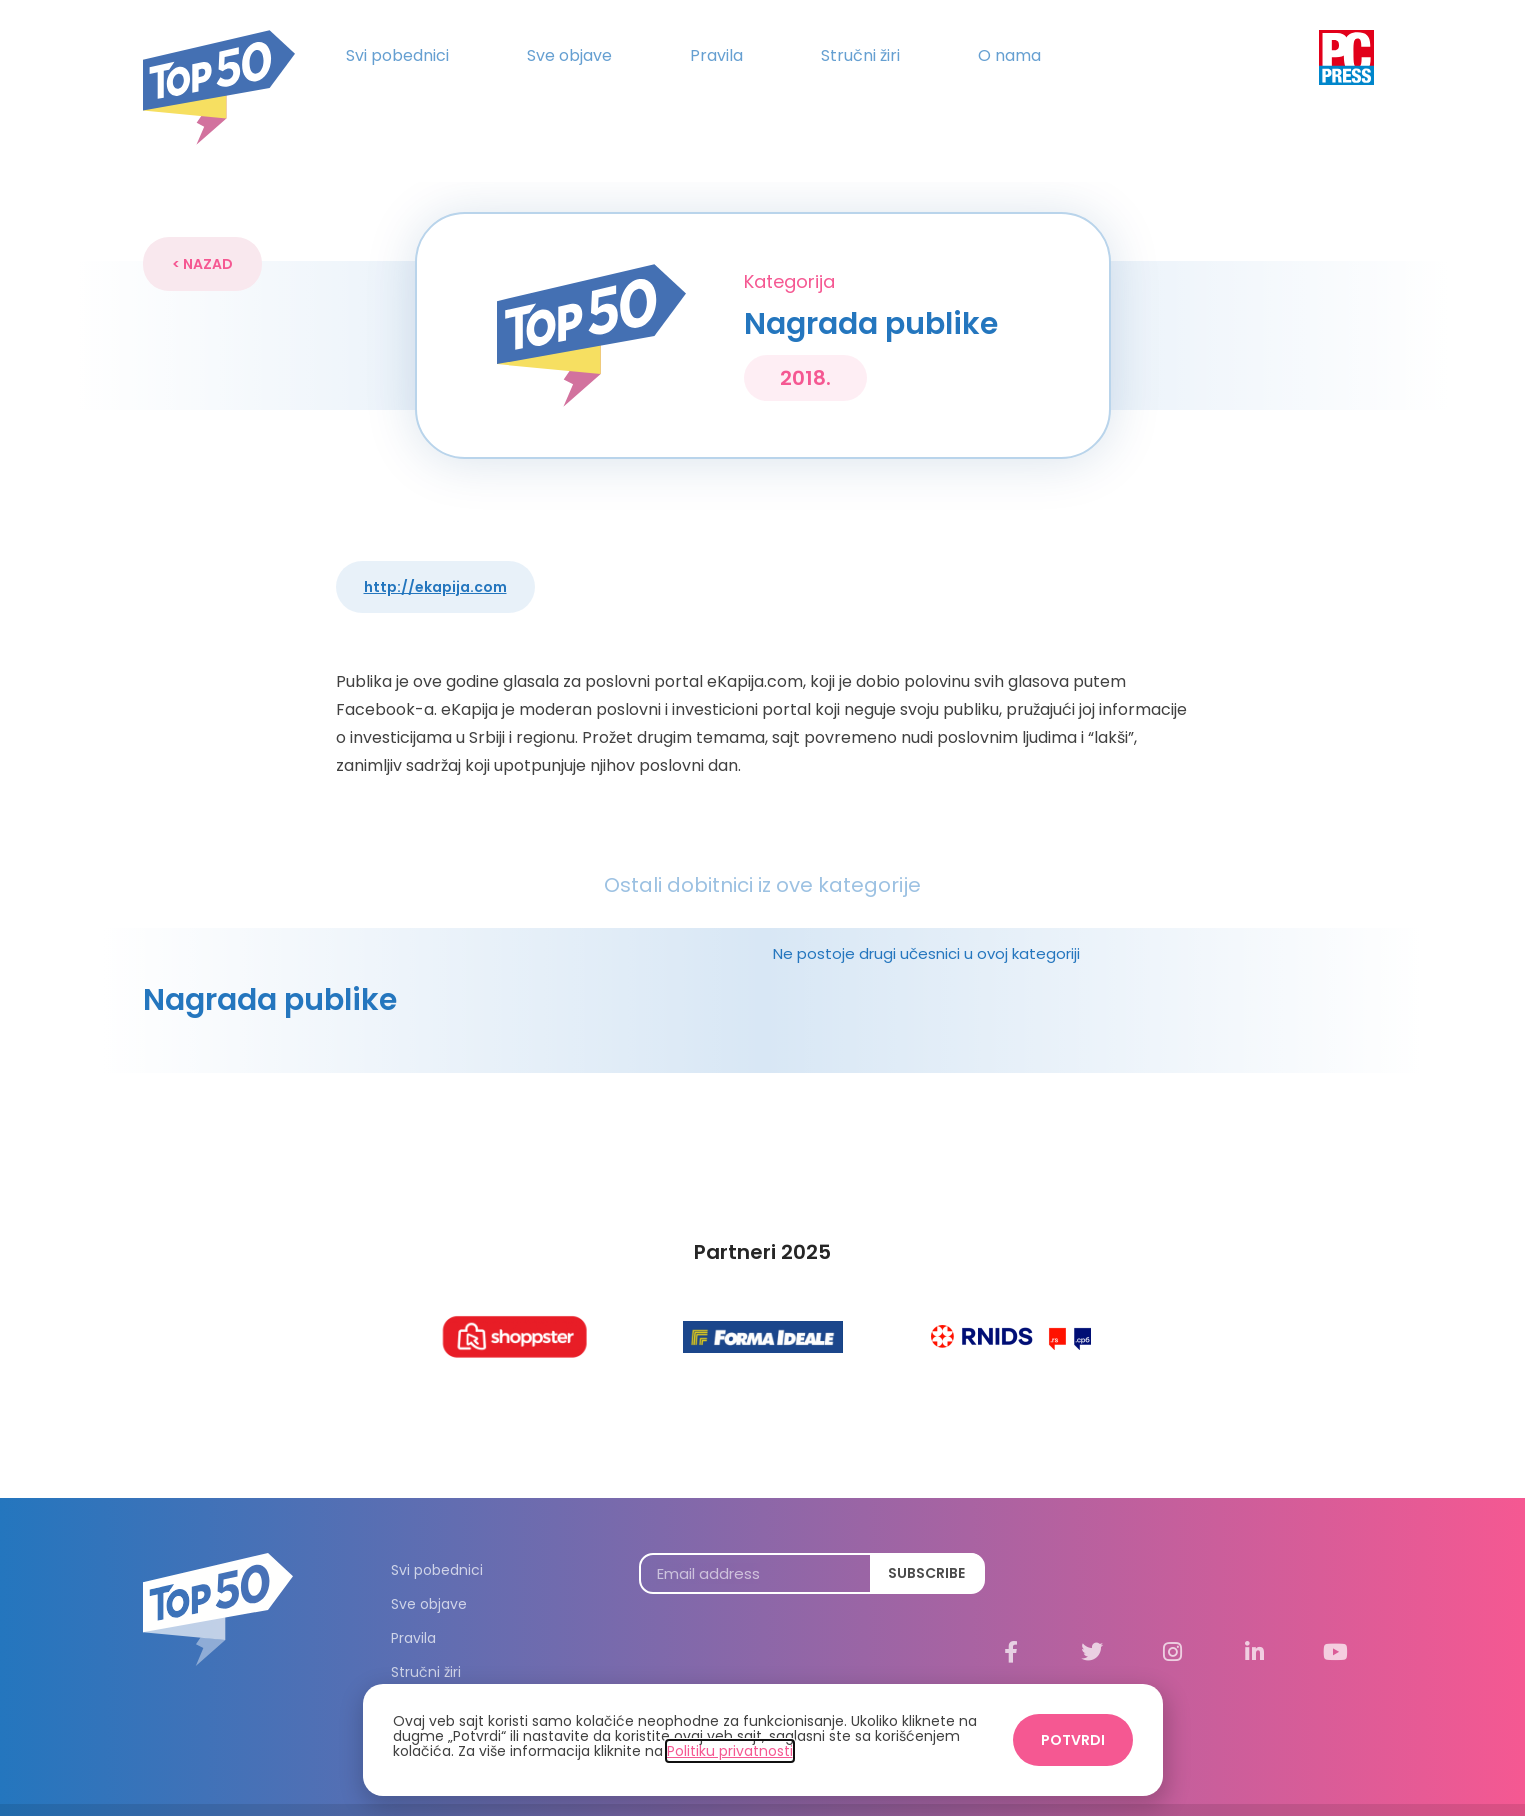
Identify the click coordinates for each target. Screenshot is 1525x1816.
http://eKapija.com (435, 550)
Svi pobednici (397, 55)
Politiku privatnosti (730, 1751)
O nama (1009, 55)
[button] (202, 227)
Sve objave (569, 55)
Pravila (716, 55)
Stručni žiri (860, 55)
